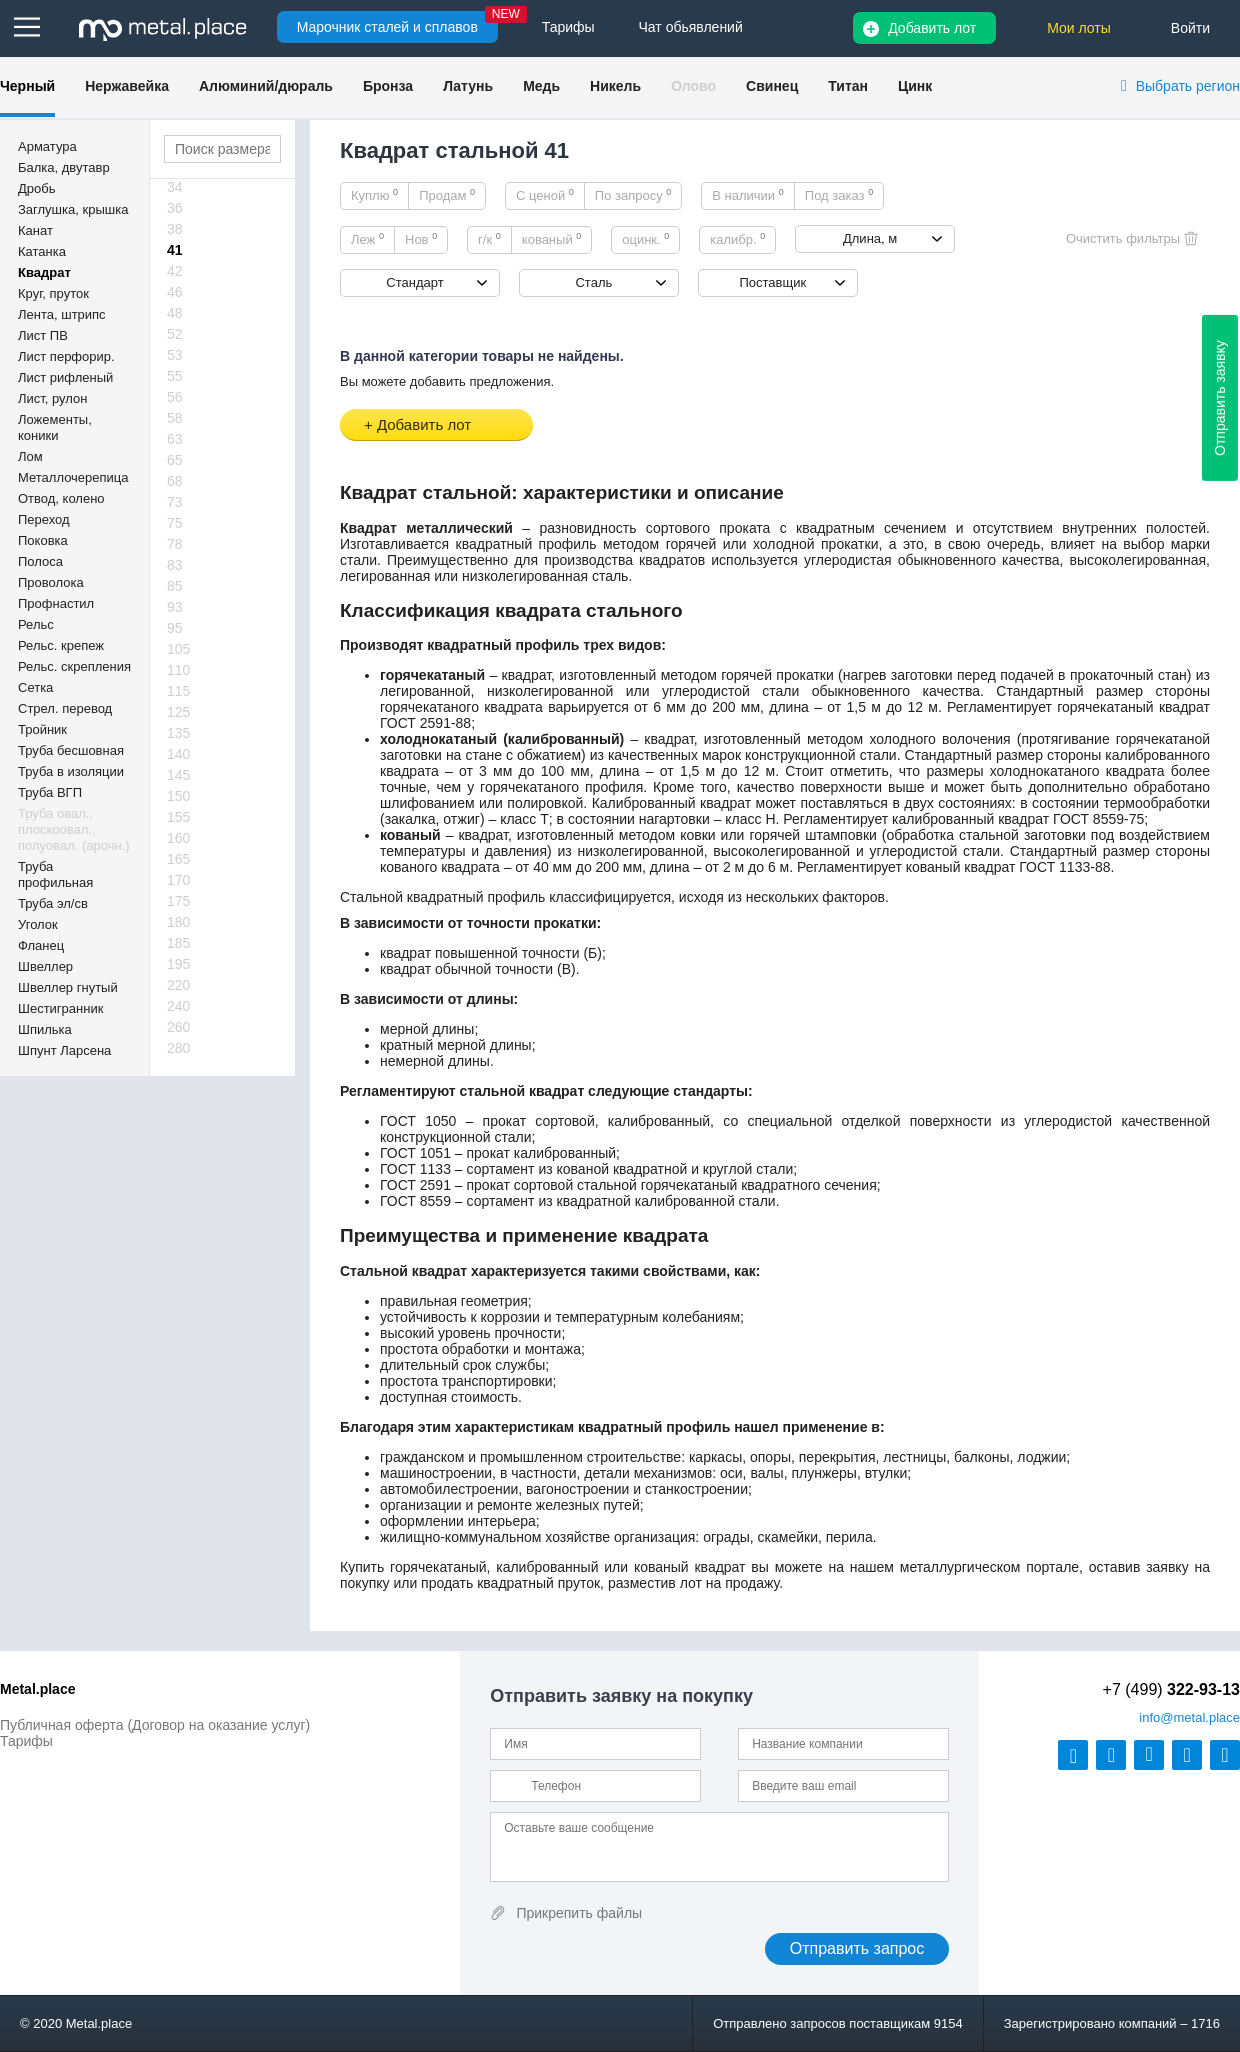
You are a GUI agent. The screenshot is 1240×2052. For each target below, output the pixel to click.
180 (178, 922)
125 (178, 712)
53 (175, 355)
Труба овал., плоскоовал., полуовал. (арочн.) (74, 829)
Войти (1190, 28)
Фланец (41, 945)
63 (175, 439)
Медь (541, 86)
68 (175, 481)
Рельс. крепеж (61, 645)
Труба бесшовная (71, 750)
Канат (35, 230)
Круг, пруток (53, 293)
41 (175, 250)
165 (178, 859)
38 (175, 229)
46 (175, 292)
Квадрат (44, 272)
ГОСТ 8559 (415, 1201)
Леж (367, 239)
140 (178, 754)
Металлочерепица (73, 477)
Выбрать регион (1188, 86)
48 (175, 313)
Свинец (772, 86)
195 (178, 964)
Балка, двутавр (64, 167)
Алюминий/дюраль (266, 86)
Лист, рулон (52, 398)
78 (175, 544)
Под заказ (839, 195)
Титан (848, 86)
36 (175, 208)
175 (178, 901)
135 (178, 733)
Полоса (40, 561)
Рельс (36, 624)
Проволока (51, 582)
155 (178, 817)
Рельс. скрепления (74, 666)
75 (175, 523)
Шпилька (45, 1029)
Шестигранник (60, 1008)
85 (175, 586)
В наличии (748, 195)
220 (178, 985)
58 (175, 418)
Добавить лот (932, 28)
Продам (447, 195)
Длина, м (870, 238)
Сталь (593, 282)
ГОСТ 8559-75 (1098, 819)
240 (178, 1006)
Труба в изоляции (71, 771)
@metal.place (1189, 1717)
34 (175, 187)
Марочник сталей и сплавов (387, 27)
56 (175, 397)
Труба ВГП (50, 792)
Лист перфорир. (66, 356)
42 (175, 271)
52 (175, 334)
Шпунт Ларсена (64, 1050)
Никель (615, 86)
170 (178, 880)
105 (178, 649)
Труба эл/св (53, 903)
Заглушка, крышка (73, 209)
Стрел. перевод (65, 708)
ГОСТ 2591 (415, 1185)
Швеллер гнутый (68, 987)
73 (175, 502)
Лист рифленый (65, 377)
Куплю (374, 195)
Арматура (47, 146)
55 (175, 376)
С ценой (545, 195)
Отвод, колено (61, 498)
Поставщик (772, 282)
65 (175, 460)
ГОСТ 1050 (418, 1121)
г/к (489, 239)
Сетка (35, 687)
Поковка (43, 540)
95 (175, 628)
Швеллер (45, 966)
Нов (421, 239)
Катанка (42, 251)
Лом (30, 456)
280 (178, 1048)
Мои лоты (1079, 28)
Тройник (42, 729)
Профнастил (56, 603)
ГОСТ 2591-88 (425, 723)
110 (178, 670)
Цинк (915, 86)
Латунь (468, 86)
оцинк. (645, 239)
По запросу (633, 195)
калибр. (737, 239)
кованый (552, 239)
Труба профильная (55, 874)
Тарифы (26, 1741)
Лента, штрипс (62, 314)
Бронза (388, 86)
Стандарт (414, 282)
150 (178, 796)
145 (178, 775)
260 (178, 1027)
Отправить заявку (1220, 398)
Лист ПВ (43, 335)
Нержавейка (127, 86)
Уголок (38, 924)
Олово (693, 86)
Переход (44, 519)
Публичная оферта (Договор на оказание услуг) (155, 1725)
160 (178, 838)
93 (175, 607)
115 (178, 691)
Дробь (36, 188)
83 (175, 565)
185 (178, 943)
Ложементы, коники (55, 427)
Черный (27, 86)
